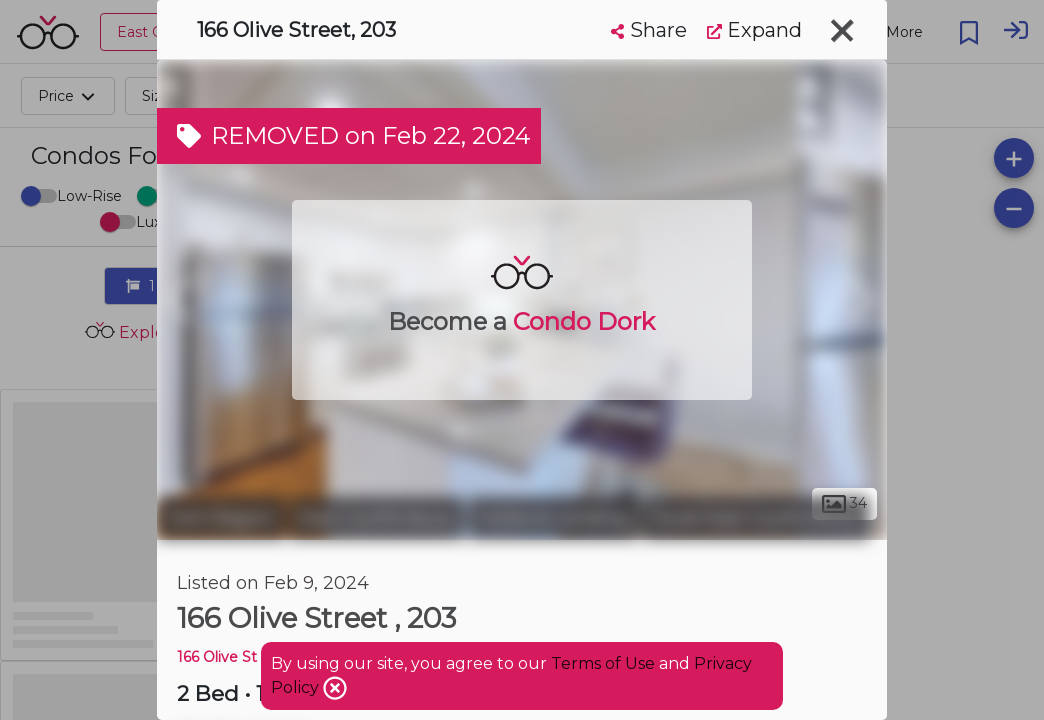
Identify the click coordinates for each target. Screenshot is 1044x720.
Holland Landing (553, 518)
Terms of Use (603, 663)
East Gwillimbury (377, 518)
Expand (754, 30)
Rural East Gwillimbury (756, 518)
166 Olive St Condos (245, 657)
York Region (221, 518)
